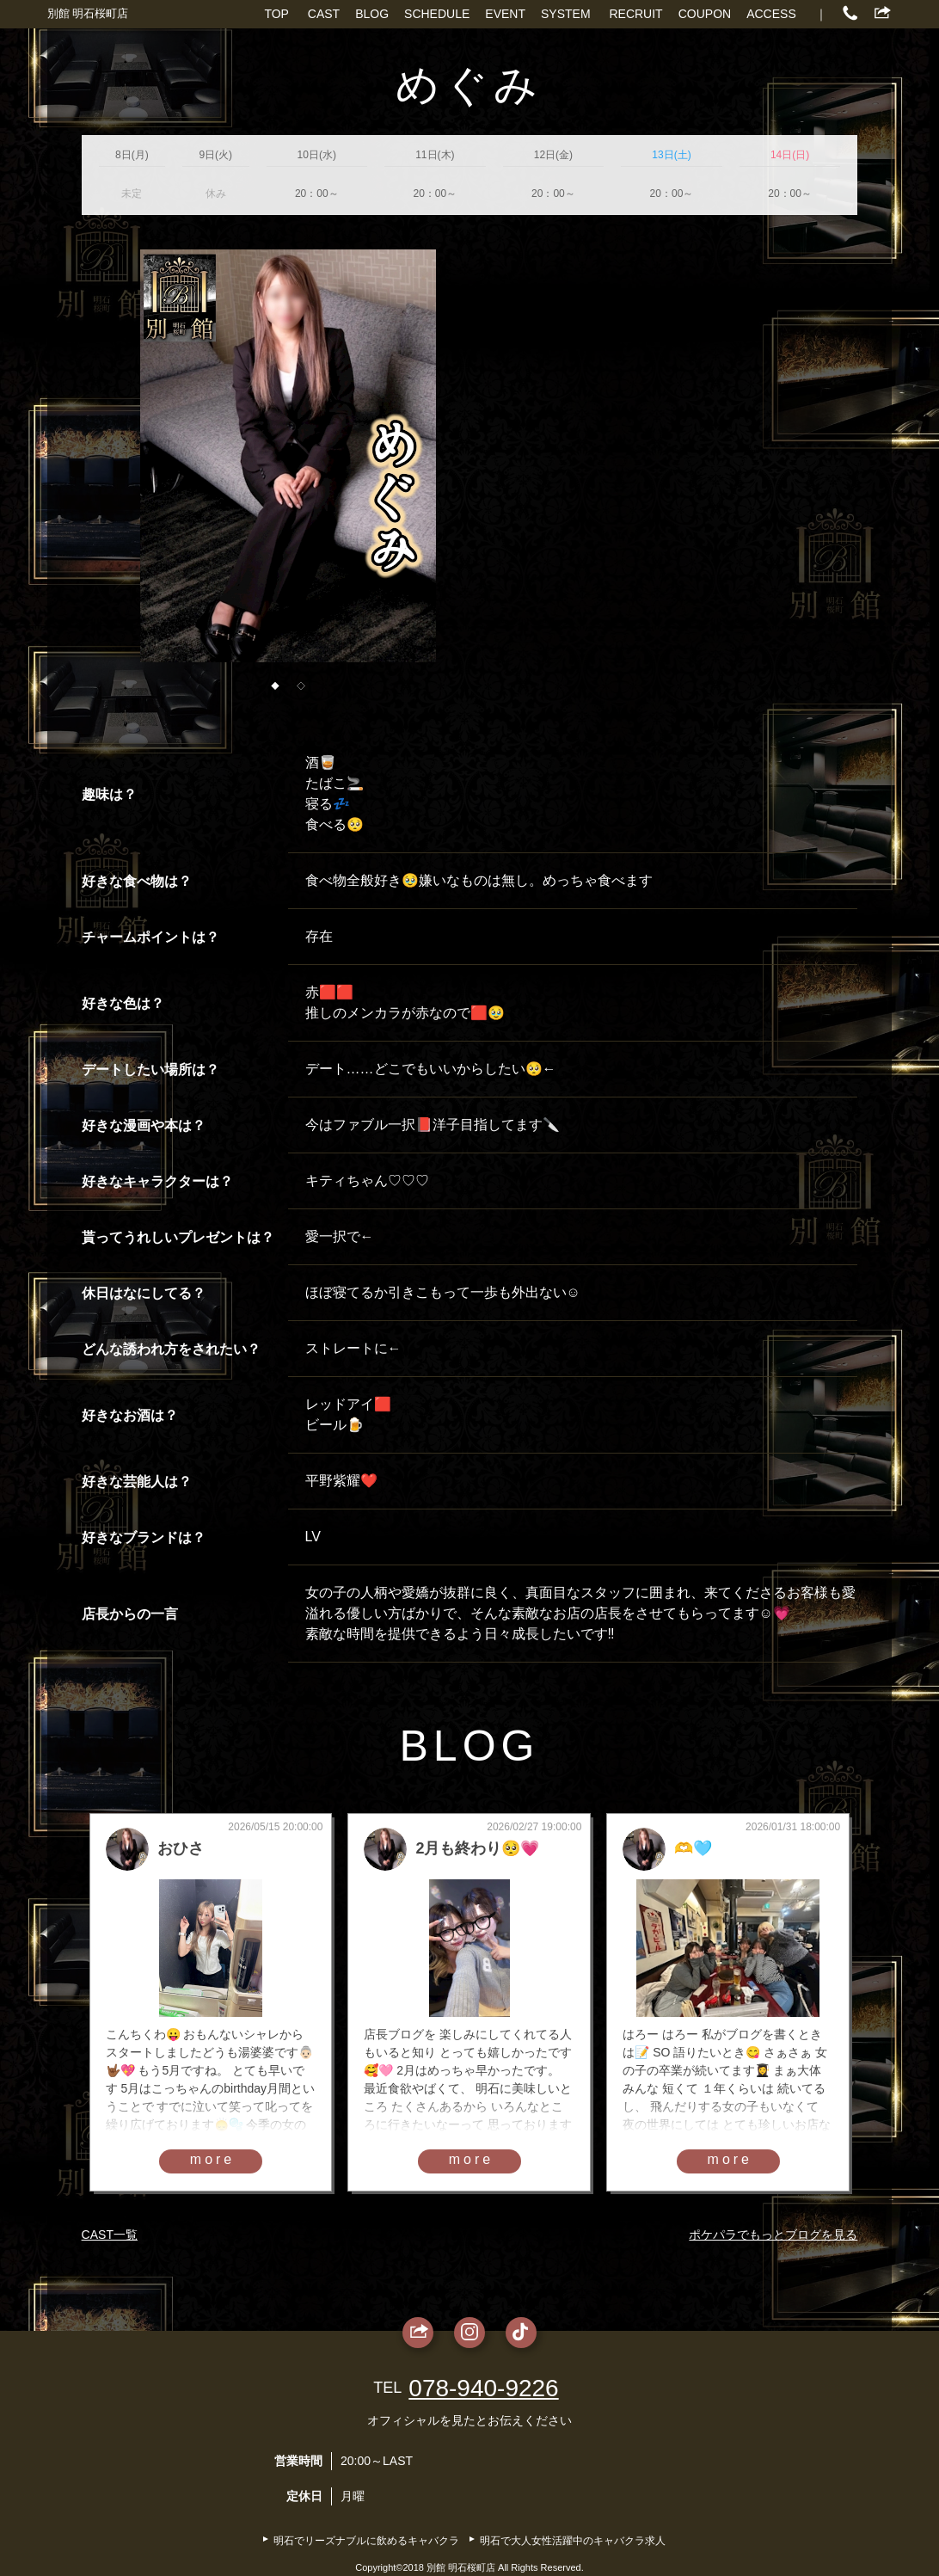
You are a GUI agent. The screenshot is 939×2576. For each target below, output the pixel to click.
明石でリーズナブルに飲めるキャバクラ (366, 2541)
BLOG (372, 14)
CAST (324, 14)
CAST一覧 (110, 2234)
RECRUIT (635, 14)
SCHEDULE (437, 14)
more (212, 2159)
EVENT (505, 14)
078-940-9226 (483, 2388)
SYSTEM (566, 14)
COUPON (704, 14)
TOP (276, 14)
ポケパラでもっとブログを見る (773, 2234)
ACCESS (771, 14)
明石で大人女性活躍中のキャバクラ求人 (573, 2541)
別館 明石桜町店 (88, 13)
